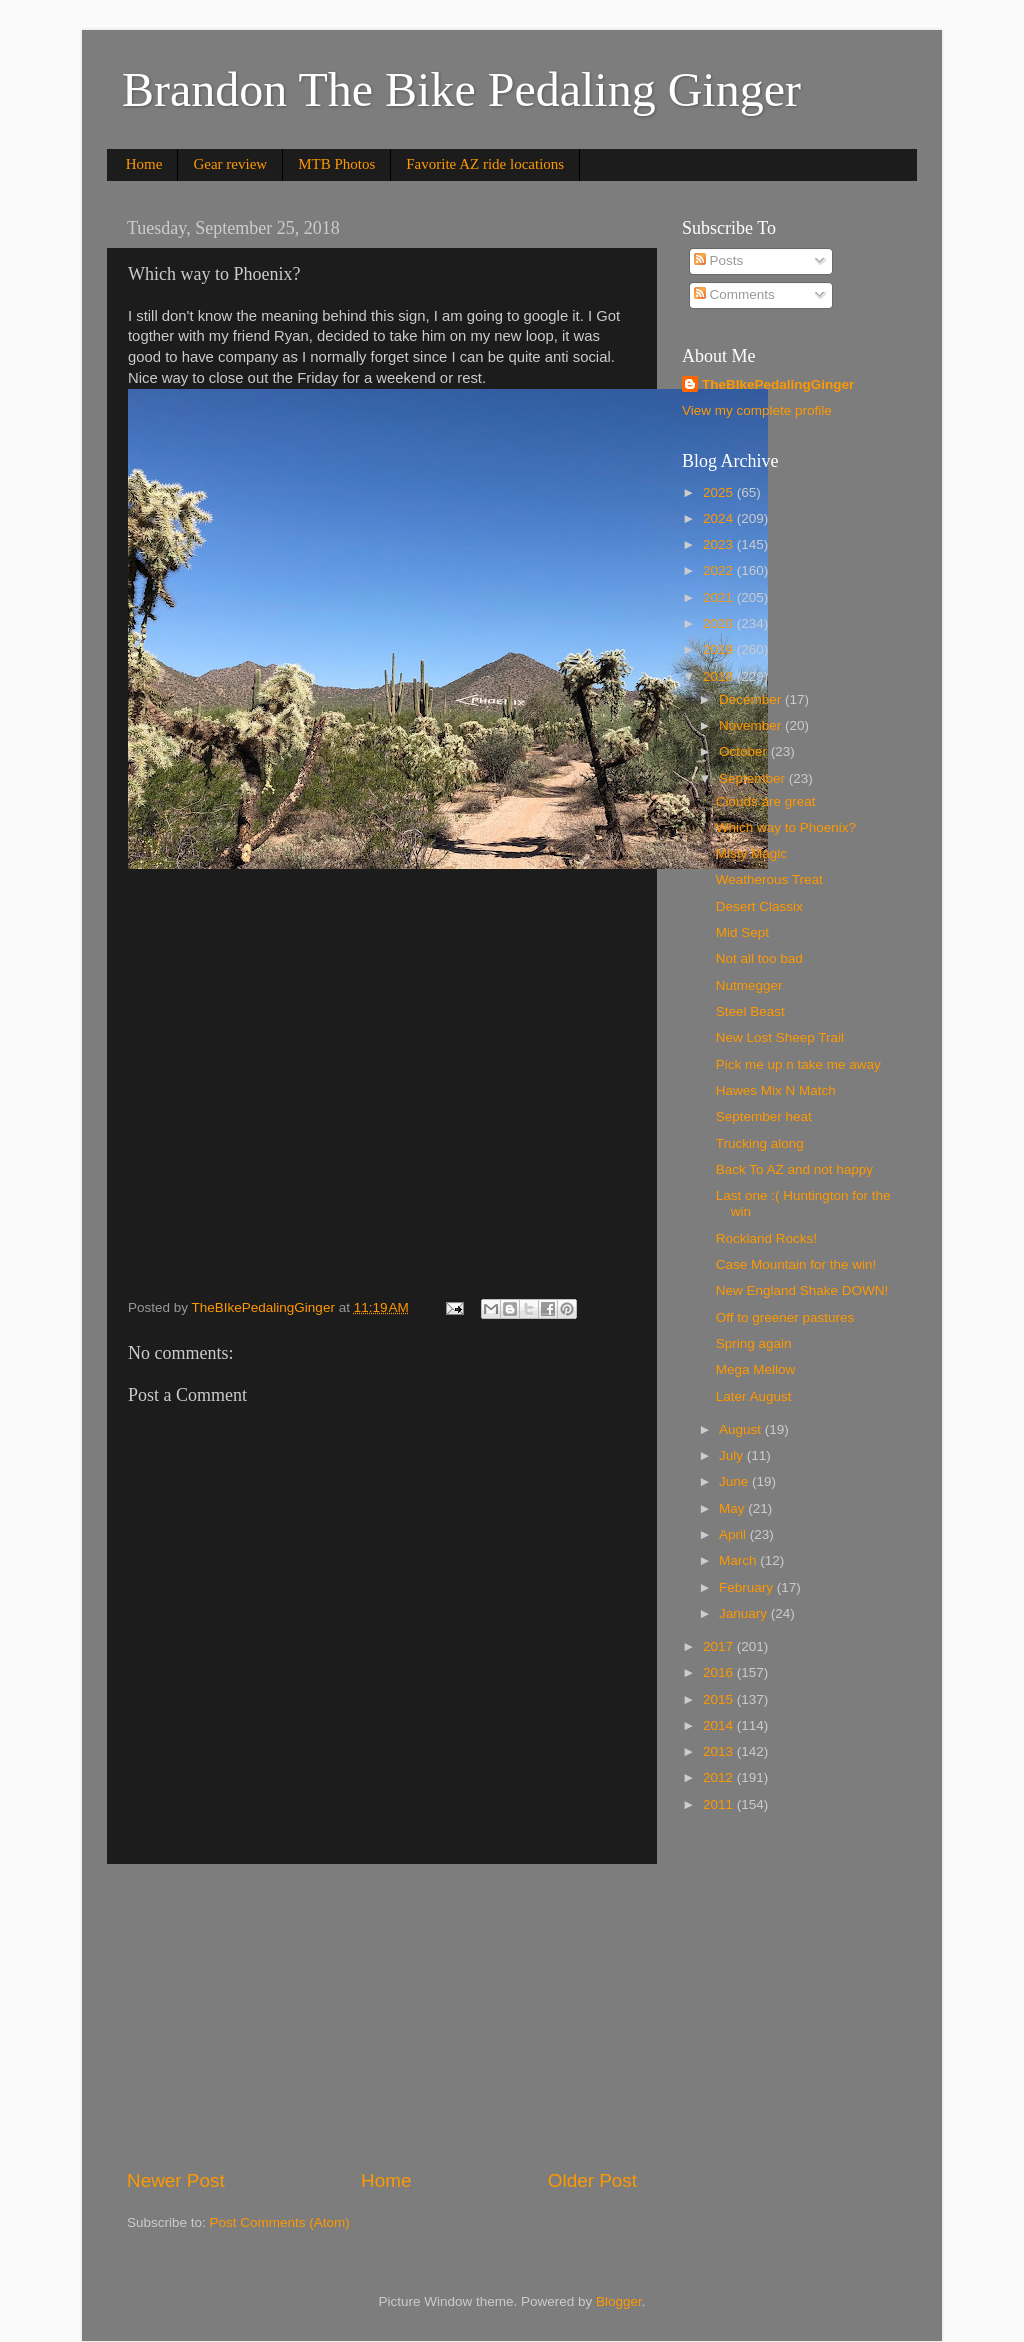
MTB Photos (336, 164)
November (752, 725)
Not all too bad (759, 958)
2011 (720, 1804)
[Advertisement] (382, 2016)
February (748, 1587)
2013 (720, 1751)
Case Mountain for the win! (796, 1264)
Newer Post (176, 2180)
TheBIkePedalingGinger (778, 384)
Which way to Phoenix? (786, 827)
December (752, 699)
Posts (719, 260)
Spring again (754, 1343)
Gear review (230, 164)
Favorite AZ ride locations (485, 164)
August (742, 1429)
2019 (720, 649)
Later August (754, 1396)
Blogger (619, 2301)
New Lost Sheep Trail (780, 1037)
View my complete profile (757, 410)
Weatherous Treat (769, 879)
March (739, 1560)
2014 (720, 1725)
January (745, 1613)
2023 (720, 544)
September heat (764, 1116)
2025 (720, 492)
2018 (720, 676)
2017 (720, 1646)
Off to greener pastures (785, 1317)
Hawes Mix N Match (776, 1090)
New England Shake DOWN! (802, 1290)
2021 (720, 597)
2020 (720, 623)
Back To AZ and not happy (794, 1169)
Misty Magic (751, 853)
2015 (720, 1699)
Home (144, 164)
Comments (734, 294)
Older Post (592, 2180)
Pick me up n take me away (798, 1064)
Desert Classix (759, 906)
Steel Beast (750, 1011)
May (733, 1508)
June (735, 1481)
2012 (720, 1777)
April (734, 1534)
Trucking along (760, 1143)
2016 (720, 1672)
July (733, 1455)
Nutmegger (749, 985)
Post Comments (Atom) (280, 2222)
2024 (720, 518)
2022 (720, 570)
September (754, 778)
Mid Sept (742, 932)
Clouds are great (766, 801)
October (745, 751)
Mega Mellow (756, 1369)
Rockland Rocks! (766, 1238)
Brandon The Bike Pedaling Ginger (461, 89)
